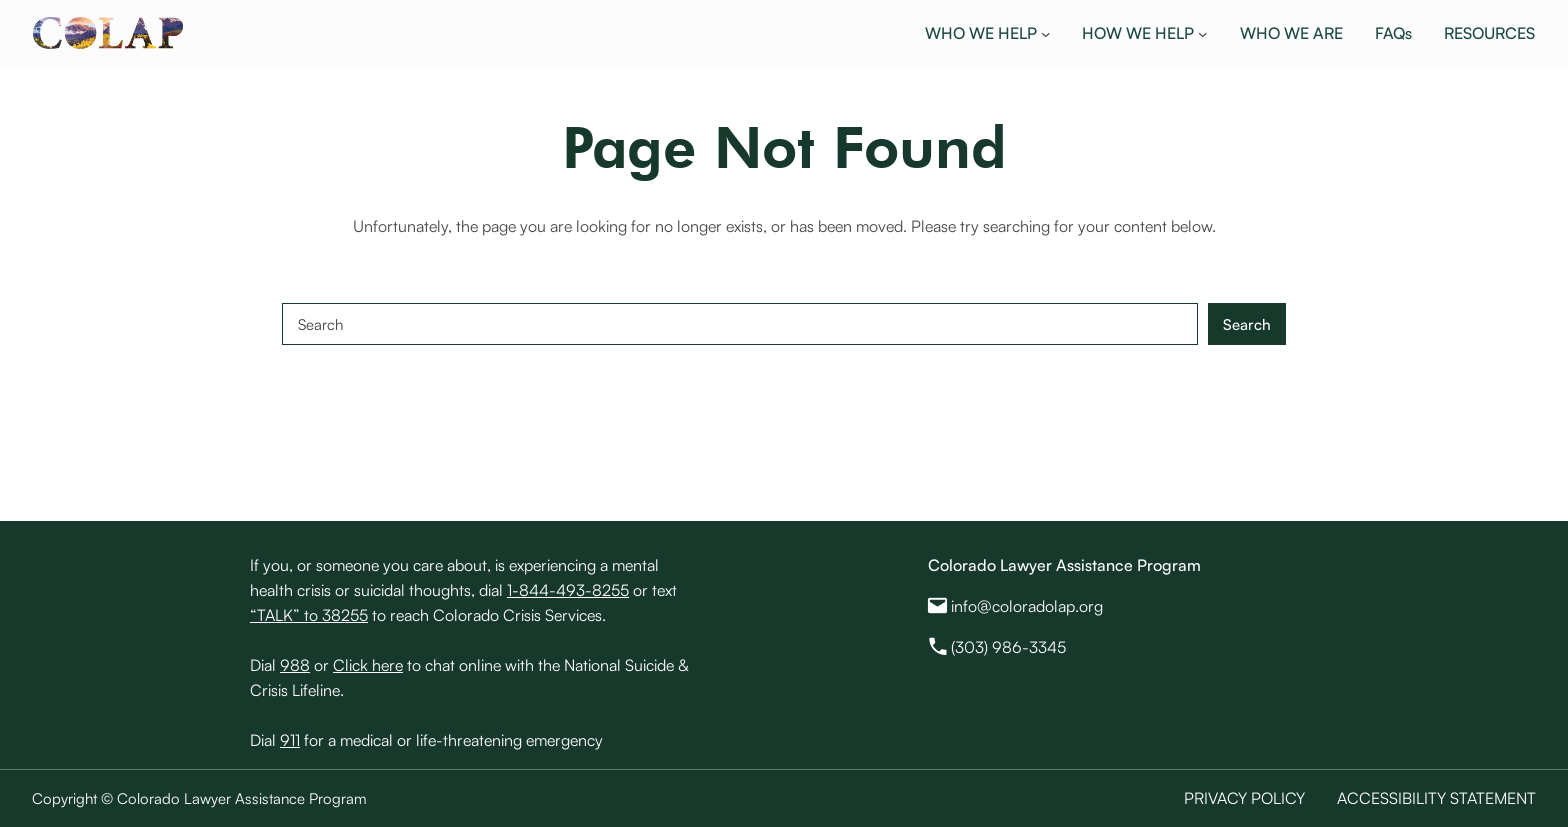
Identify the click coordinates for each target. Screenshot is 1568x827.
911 (290, 740)
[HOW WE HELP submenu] (1203, 33)
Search (1247, 324)
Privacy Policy (1244, 798)
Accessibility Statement (1436, 798)
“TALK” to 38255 (309, 615)
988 (295, 665)
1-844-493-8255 (568, 590)
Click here (368, 665)
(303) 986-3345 (1008, 647)
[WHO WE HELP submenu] (1046, 33)
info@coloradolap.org (1027, 606)
